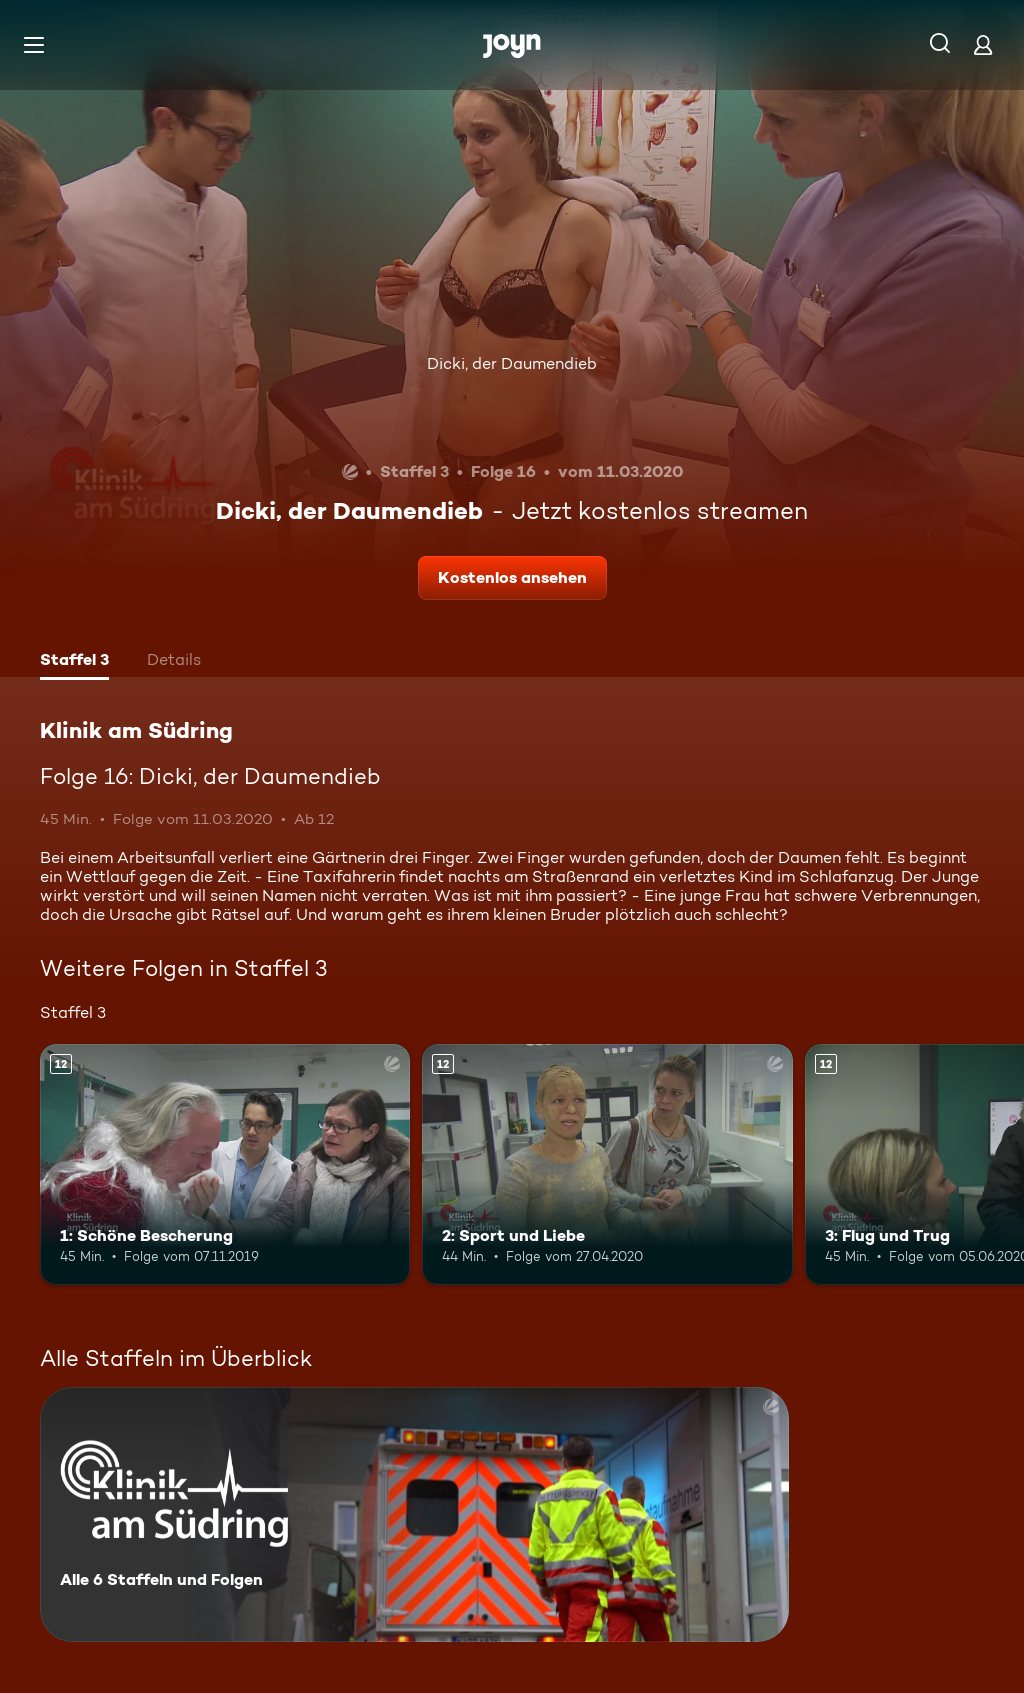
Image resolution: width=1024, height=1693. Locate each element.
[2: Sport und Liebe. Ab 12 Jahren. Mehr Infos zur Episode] (607, 1164)
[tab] (74, 662)
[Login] (983, 44)
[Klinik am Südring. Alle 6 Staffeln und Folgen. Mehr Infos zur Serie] (414, 1514)
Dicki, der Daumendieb (512, 363)
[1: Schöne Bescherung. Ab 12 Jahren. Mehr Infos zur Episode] (225, 1164)
